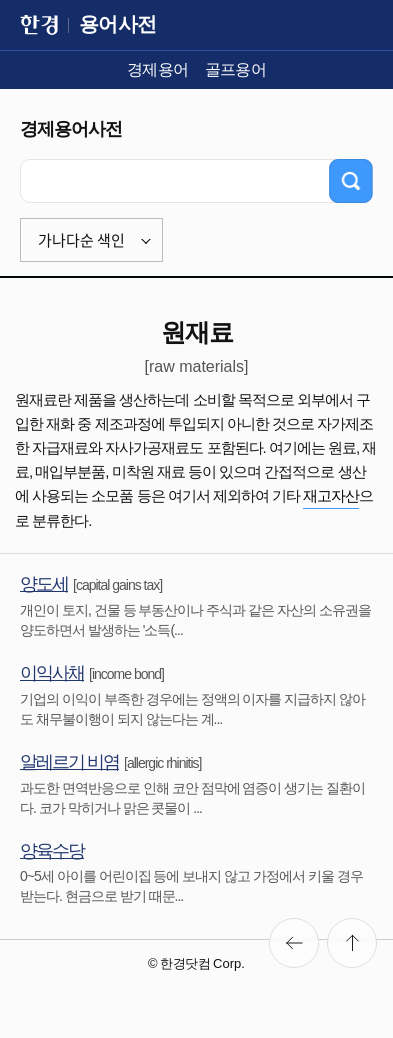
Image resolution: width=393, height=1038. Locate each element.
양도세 (44, 584)
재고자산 (331, 495)
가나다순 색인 (81, 240)
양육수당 (52, 851)
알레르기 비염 (69, 762)
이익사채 (52, 673)
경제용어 (158, 69)
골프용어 (236, 69)
